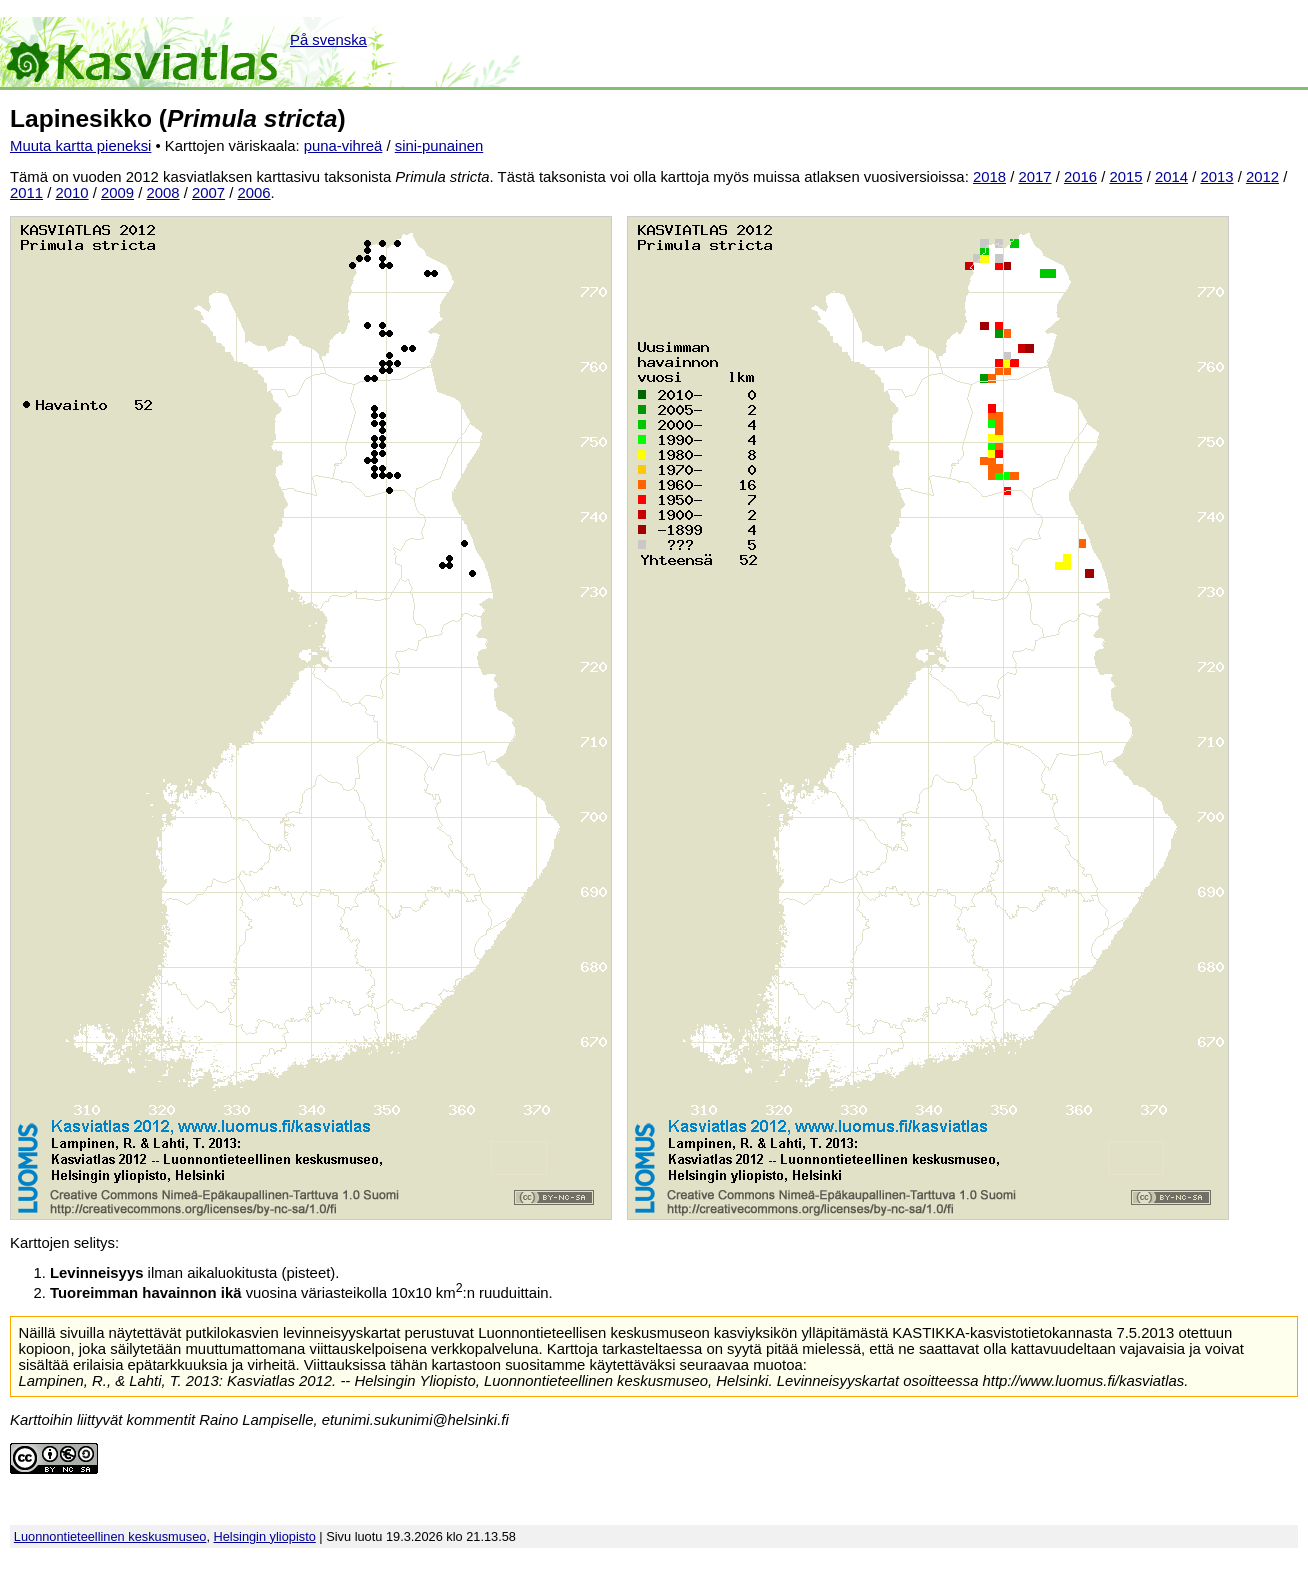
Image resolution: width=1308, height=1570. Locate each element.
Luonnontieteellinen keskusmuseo (110, 1536)
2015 (1125, 177)
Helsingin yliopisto (265, 1536)
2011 (26, 193)
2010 (72, 193)
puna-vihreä (343, 146)
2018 (989, 177)
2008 (163, 193)
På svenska (328, 40)
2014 (1171, 177)
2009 (117, 193)
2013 (1216, 177)
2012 (1262, 177)
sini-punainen (439, 146)
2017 (1034, 177)
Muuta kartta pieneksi (80, 146)
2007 (208, 193)
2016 (1080, 177)
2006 (254, 193)
